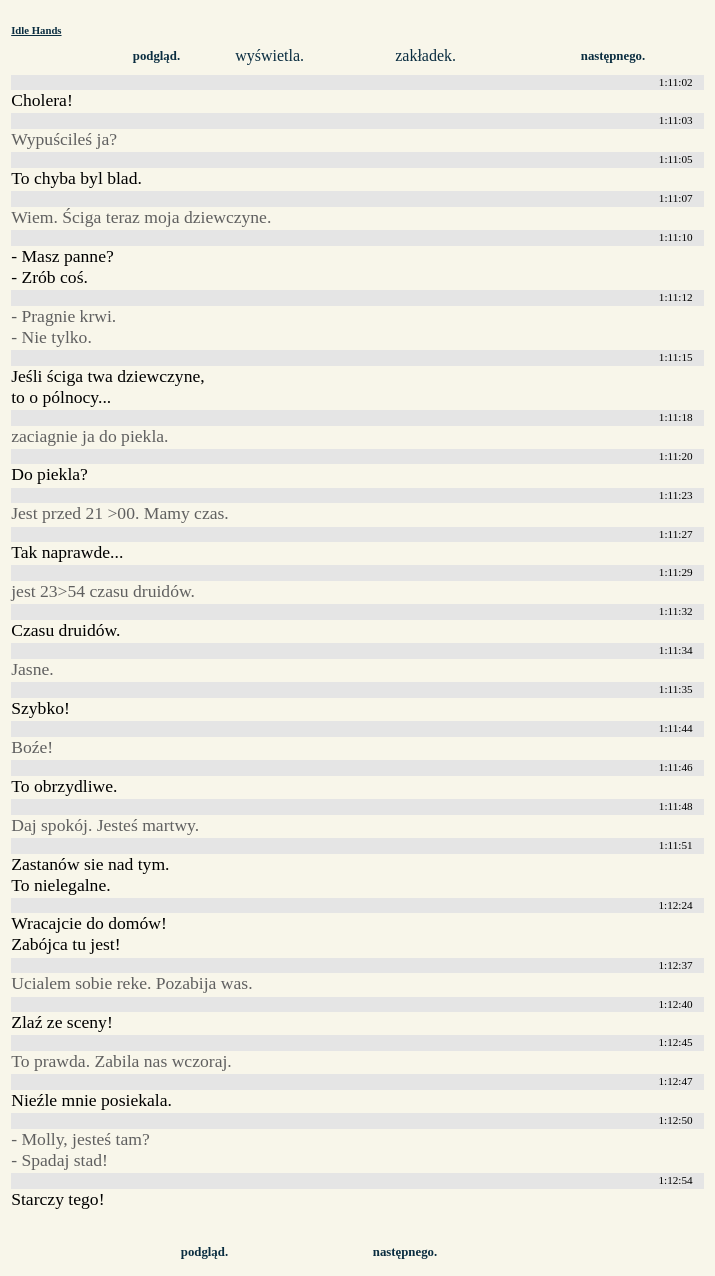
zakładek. (425, 55)
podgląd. (156, 56)
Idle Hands (36, 30)
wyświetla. (269, 55)
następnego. (613, 56)
